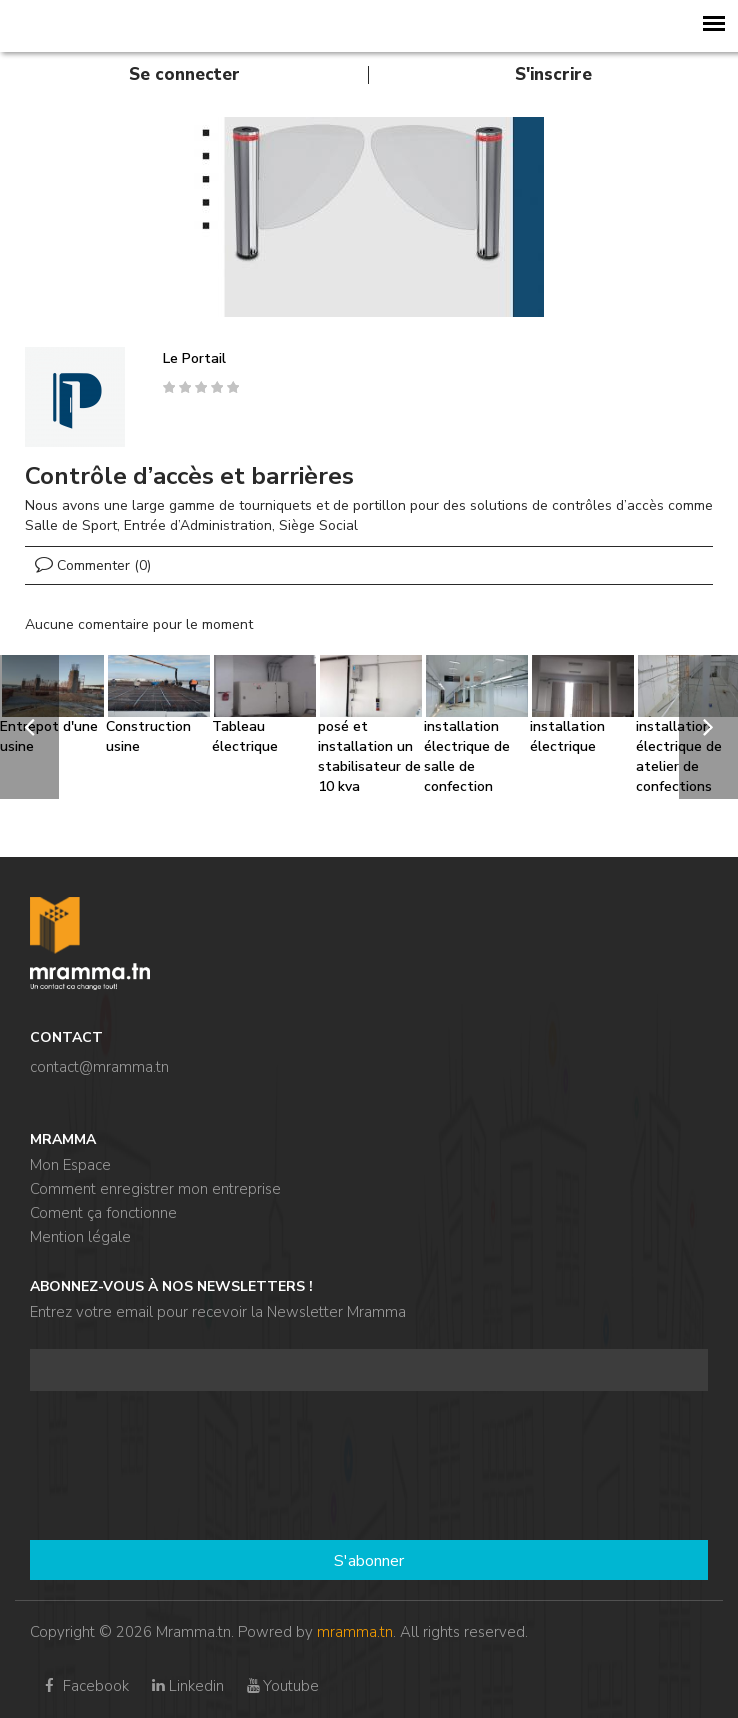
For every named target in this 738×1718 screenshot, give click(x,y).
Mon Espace (70, 1165)
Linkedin (186, 1686)
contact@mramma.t (95, 1067)
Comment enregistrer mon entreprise (155, 1189)
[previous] (29, 727)
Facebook (84, 1686)
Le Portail (194, 358)
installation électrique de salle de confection (467, 756)
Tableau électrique (245, 736)
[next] (708, 727)
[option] (369, 217)
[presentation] (112, 1468)
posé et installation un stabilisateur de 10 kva (369, 756)
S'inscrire (553, 74)
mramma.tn (355, 1632)
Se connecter (184, 74)
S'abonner (369, 1561)
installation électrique (567, 736)
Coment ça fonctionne (103, 1213)
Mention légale (80, 1237)
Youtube (281, 1686)
